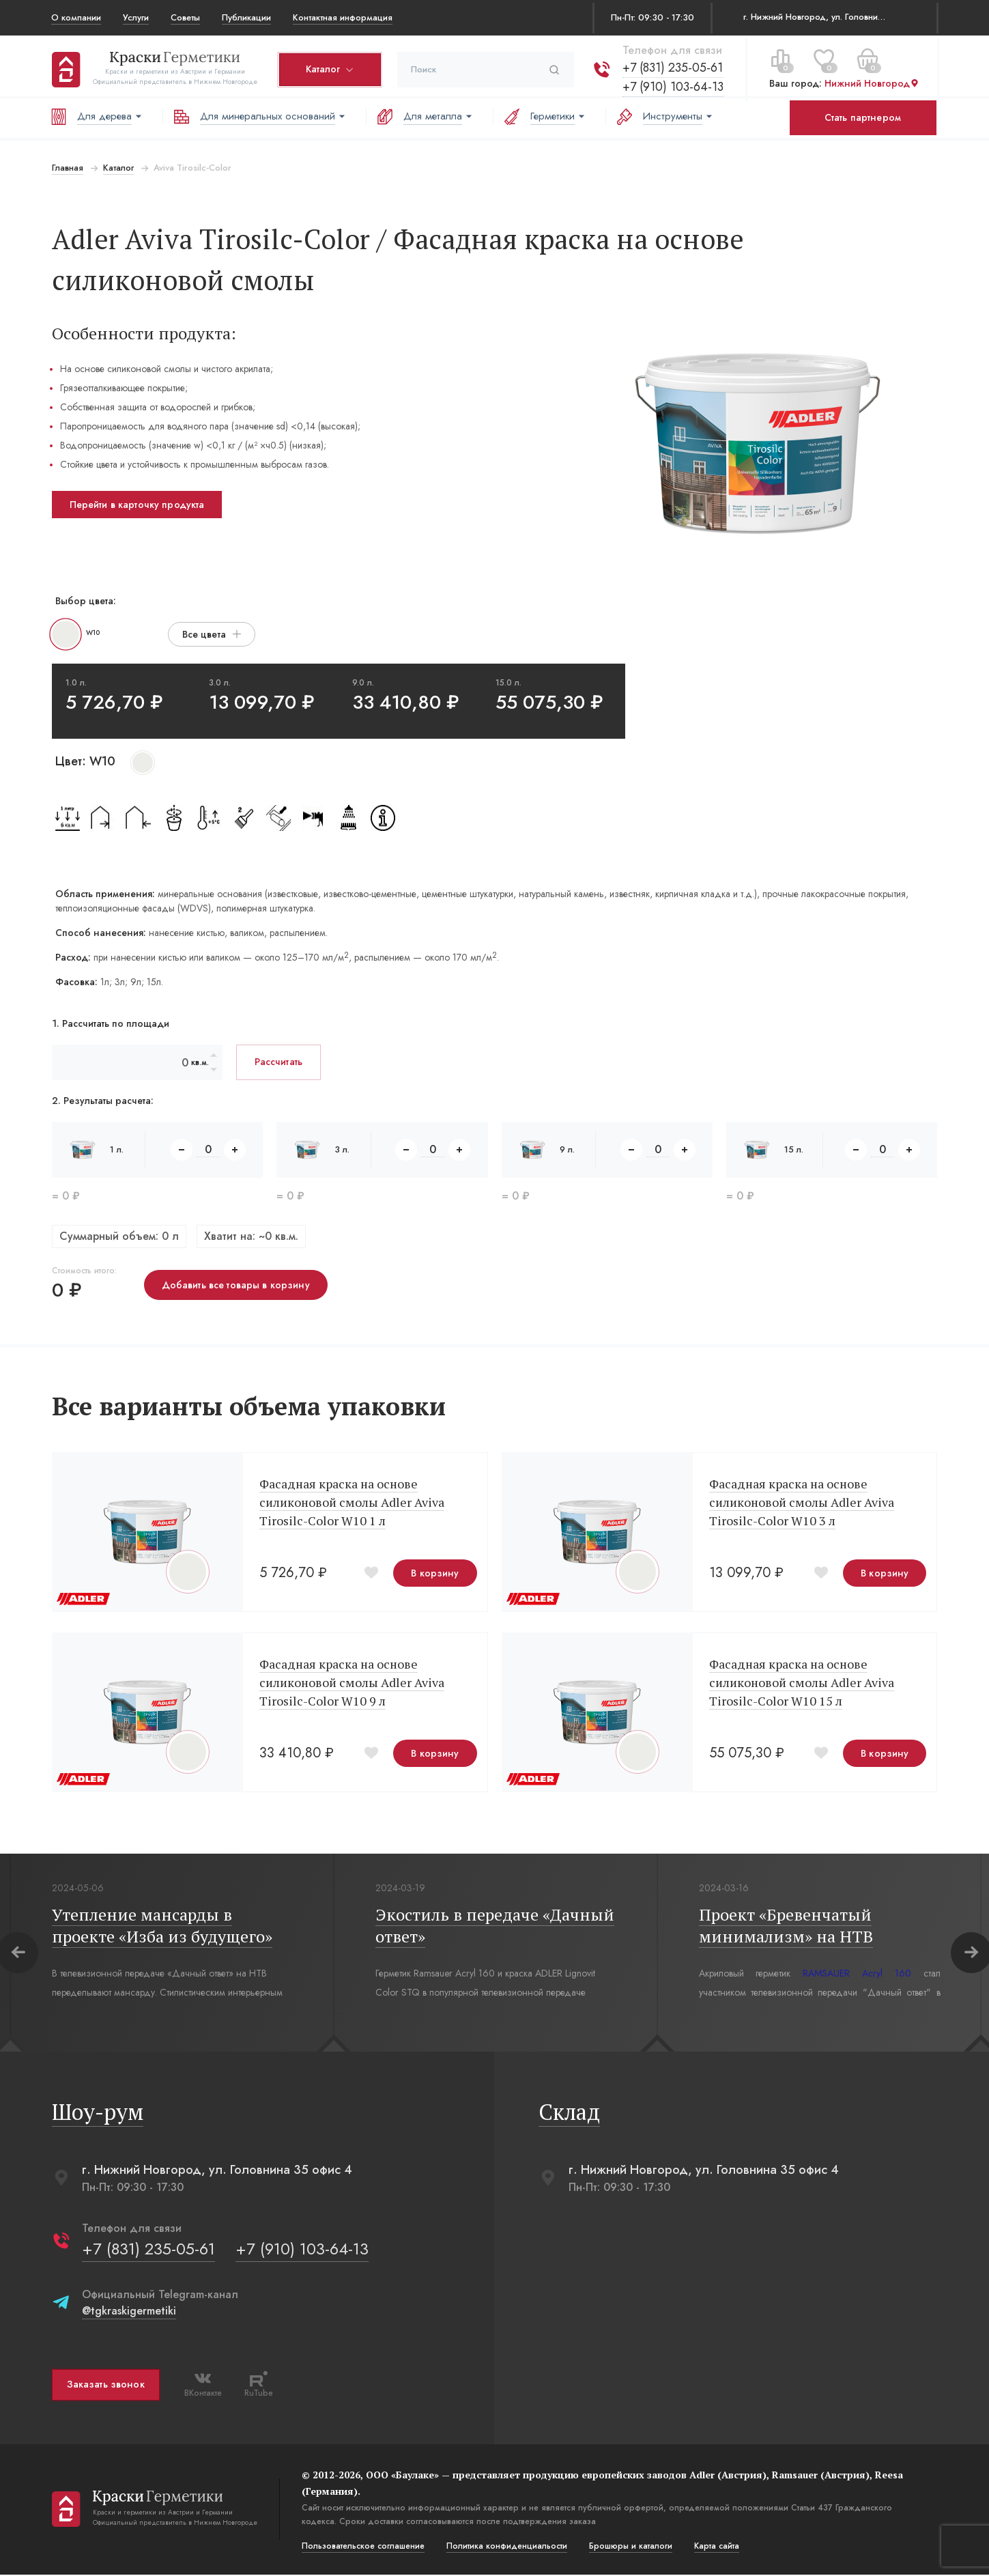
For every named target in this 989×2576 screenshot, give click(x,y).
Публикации (246, 17)
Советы (185, 17)
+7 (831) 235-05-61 (672, 65)
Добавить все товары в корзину (235, 1285)
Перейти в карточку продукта (136, 504)
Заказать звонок (105, 2386)
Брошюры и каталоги (630, 2547)
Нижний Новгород (871, 81)
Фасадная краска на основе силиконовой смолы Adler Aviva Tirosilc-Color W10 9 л (351, 1683)
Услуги (136, 17)
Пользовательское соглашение (362, 2547)
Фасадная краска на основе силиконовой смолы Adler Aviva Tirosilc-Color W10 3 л (801, 1503)
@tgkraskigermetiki (128, 2312)
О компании (76, 17)
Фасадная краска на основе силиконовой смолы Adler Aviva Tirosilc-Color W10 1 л (351, 1503)
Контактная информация (342, 17)
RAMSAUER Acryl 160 (856, 1974)
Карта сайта (716, 2547)
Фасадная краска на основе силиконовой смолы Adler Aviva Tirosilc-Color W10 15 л (801, 1683)
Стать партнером (863, 117)
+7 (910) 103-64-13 (672, 84)
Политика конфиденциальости (506, 2547)
